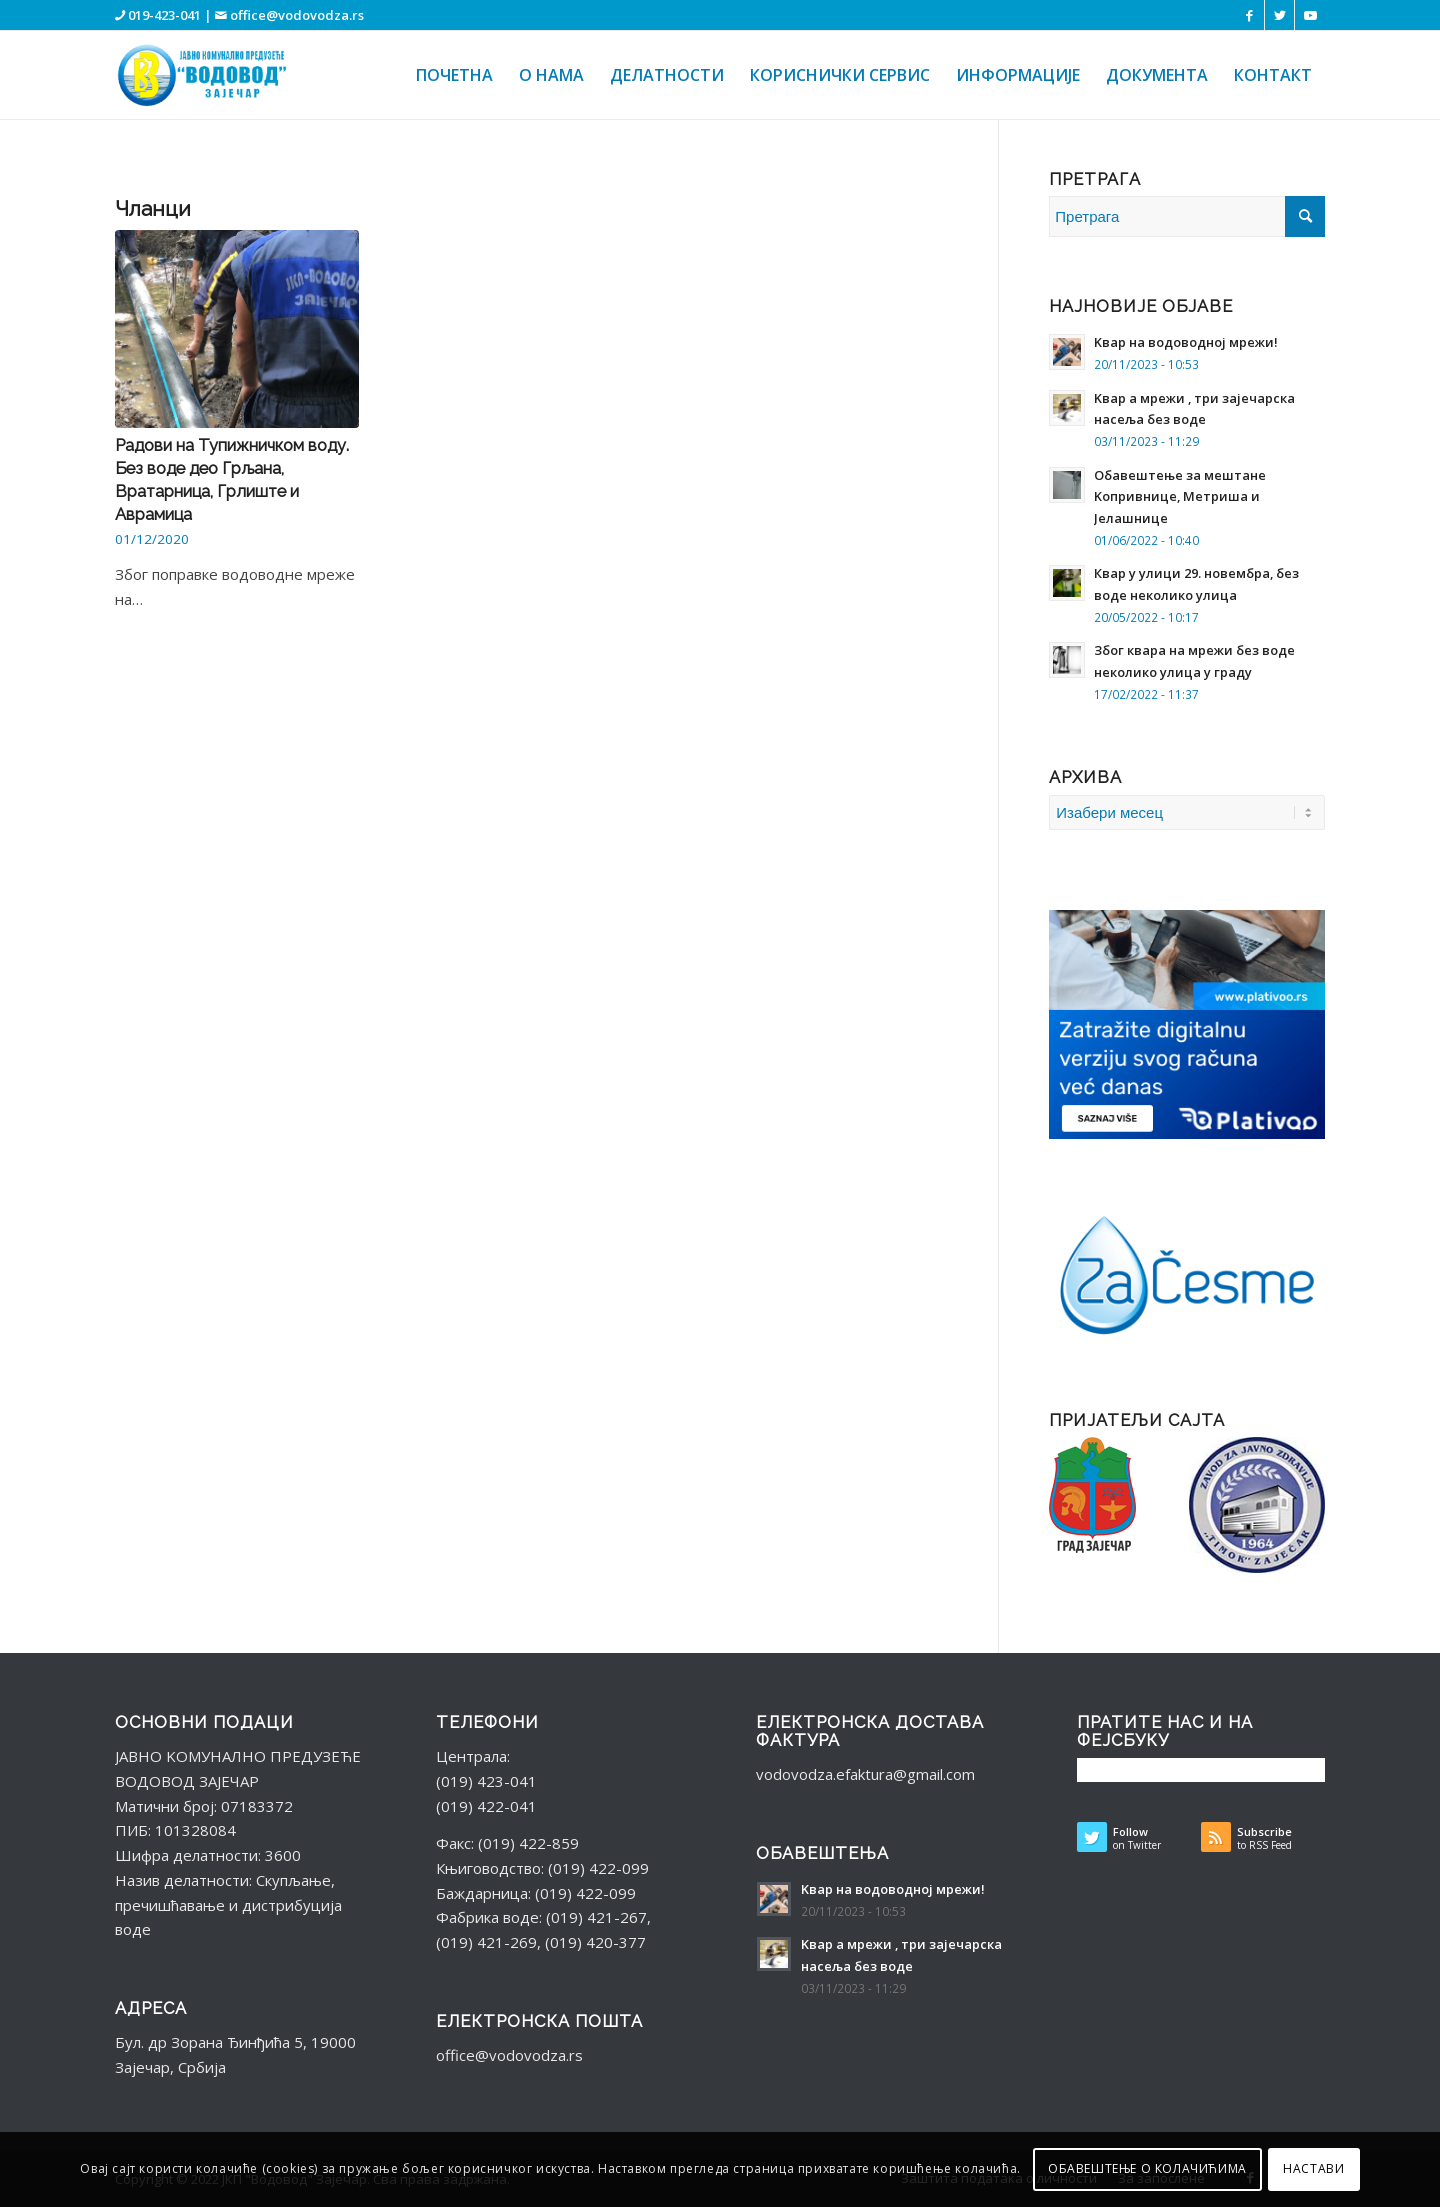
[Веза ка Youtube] (1310, 15)
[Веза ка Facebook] (1249, 15)
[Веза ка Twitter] (1279, 15)
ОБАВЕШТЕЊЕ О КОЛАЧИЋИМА (1147, 2168)
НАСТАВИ (1313, 2168)
